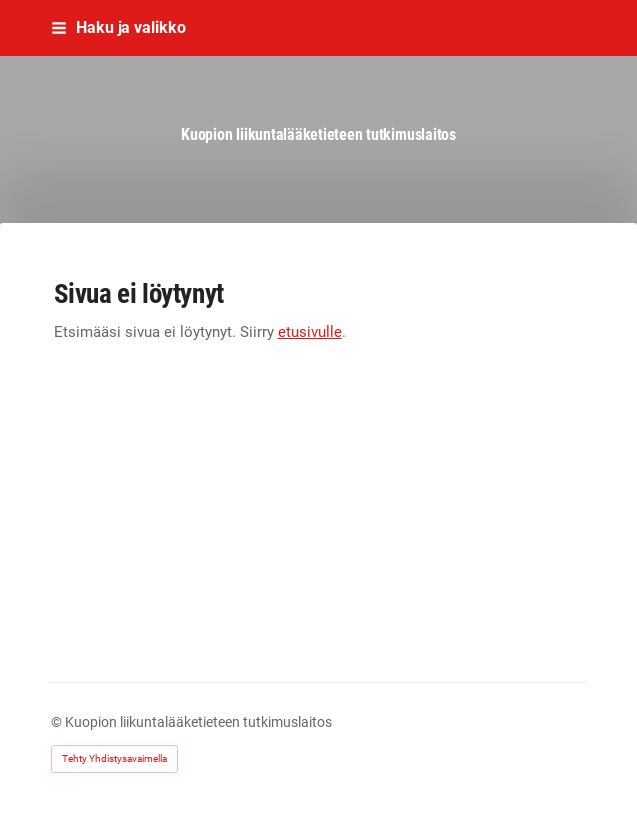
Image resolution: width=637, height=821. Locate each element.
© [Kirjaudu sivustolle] (58, 722)
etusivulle (310, 332)
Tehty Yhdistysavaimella (114, 758)
